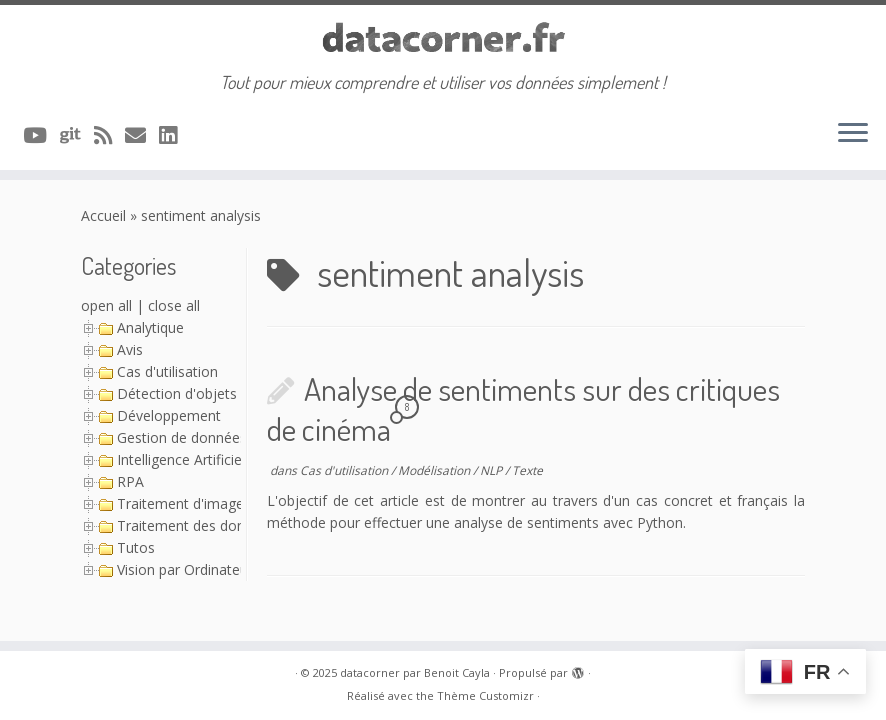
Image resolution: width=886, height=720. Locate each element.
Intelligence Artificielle (186, 459)
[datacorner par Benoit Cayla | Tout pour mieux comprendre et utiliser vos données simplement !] (443, 38)
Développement (169, 415)
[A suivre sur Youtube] (41, 135)
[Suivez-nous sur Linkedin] (174, 135)
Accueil (103, 215)
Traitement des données (196, 525)
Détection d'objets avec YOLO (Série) (237, 393)
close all (174, 305)
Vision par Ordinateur (185, 569)
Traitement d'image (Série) (203, 503)
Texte (527, 470)
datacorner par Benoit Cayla (415, 672)
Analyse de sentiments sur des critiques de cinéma (523, 408)
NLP (492, 470)
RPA (130, 481)
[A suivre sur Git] (77, 135)
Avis (130, 349)
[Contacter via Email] (142, 135)
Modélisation (435, 470)
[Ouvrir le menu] (853, 134)
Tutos (136, 547)
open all (106, 305)
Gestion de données (182, 437)
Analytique (150, 327)
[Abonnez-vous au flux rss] (109, 135)
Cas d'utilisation (167, 371)
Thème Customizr (485, 695)
